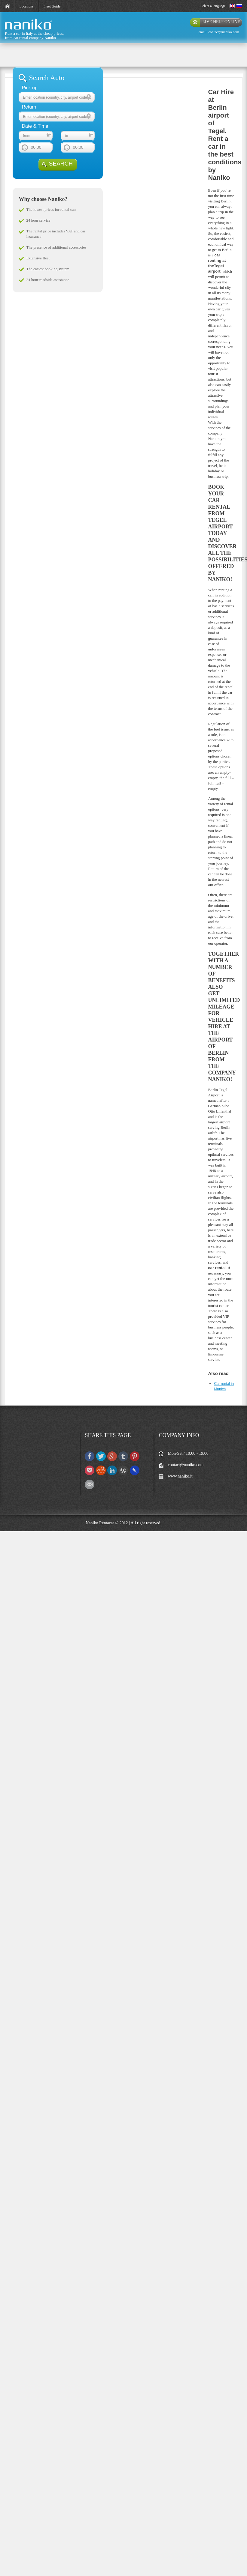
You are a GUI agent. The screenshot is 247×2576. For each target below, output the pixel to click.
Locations (26, 6)
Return (29, 106)
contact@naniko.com (224, 32)
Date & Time (35, 126)
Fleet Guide (52, 6)
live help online (221, 21)
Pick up (29, 87)
